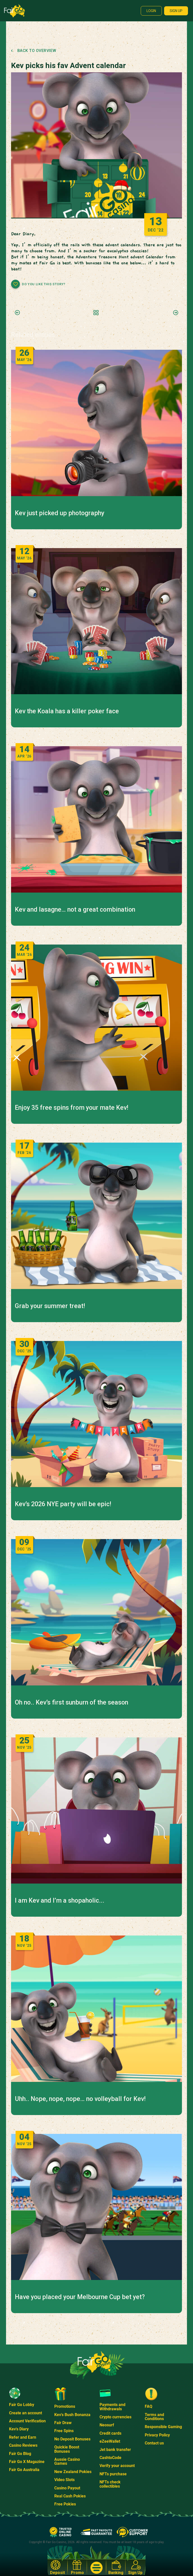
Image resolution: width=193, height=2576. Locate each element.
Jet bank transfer (115, 2449)
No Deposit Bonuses (72, 2439)
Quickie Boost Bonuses (66, 2449)
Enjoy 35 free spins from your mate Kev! (71, 1107)
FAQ (148, 2406)
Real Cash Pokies (70, 2496)
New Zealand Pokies (72, 2471)
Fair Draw (63, 2422)
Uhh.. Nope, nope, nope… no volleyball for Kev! (80, 2098)
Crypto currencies (115, 2417)
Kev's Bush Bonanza (72, 2414)
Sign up (176, 11)
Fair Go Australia (24, 2469)
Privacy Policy (157, 2435)
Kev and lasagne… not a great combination (75, 909)
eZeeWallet (110, 2441)
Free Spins (64, 2430)
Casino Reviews (23, 2445)
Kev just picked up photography (59, 513)
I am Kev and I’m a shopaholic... (59, 1900)
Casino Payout (67, 2488)
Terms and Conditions (154, 2416)
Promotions (64, 2406)
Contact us (154, 2443)
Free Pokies (65, 2504)
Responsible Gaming (163, 2426)
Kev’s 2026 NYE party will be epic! (63, 1504)
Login (151, 11)
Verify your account (117, 2465)
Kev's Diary (19, 2429)
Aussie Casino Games (67, 2461)
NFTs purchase (113, 2474)
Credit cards (110, 2433)
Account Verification (27, 2421)
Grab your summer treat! (50, 1306)
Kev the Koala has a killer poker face (67, 711)
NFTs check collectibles (110, 2484)
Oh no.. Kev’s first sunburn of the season (71, 1702)
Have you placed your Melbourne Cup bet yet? (80, 2297)
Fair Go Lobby (21, 2404)
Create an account (25, 2413)
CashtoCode (110, 2457)
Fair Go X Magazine (26, 2461)
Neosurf (107, 2425)
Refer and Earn (22, 2437)
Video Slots (64, 2479)
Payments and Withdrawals (112, 2406)
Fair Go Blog (20, 2453)
